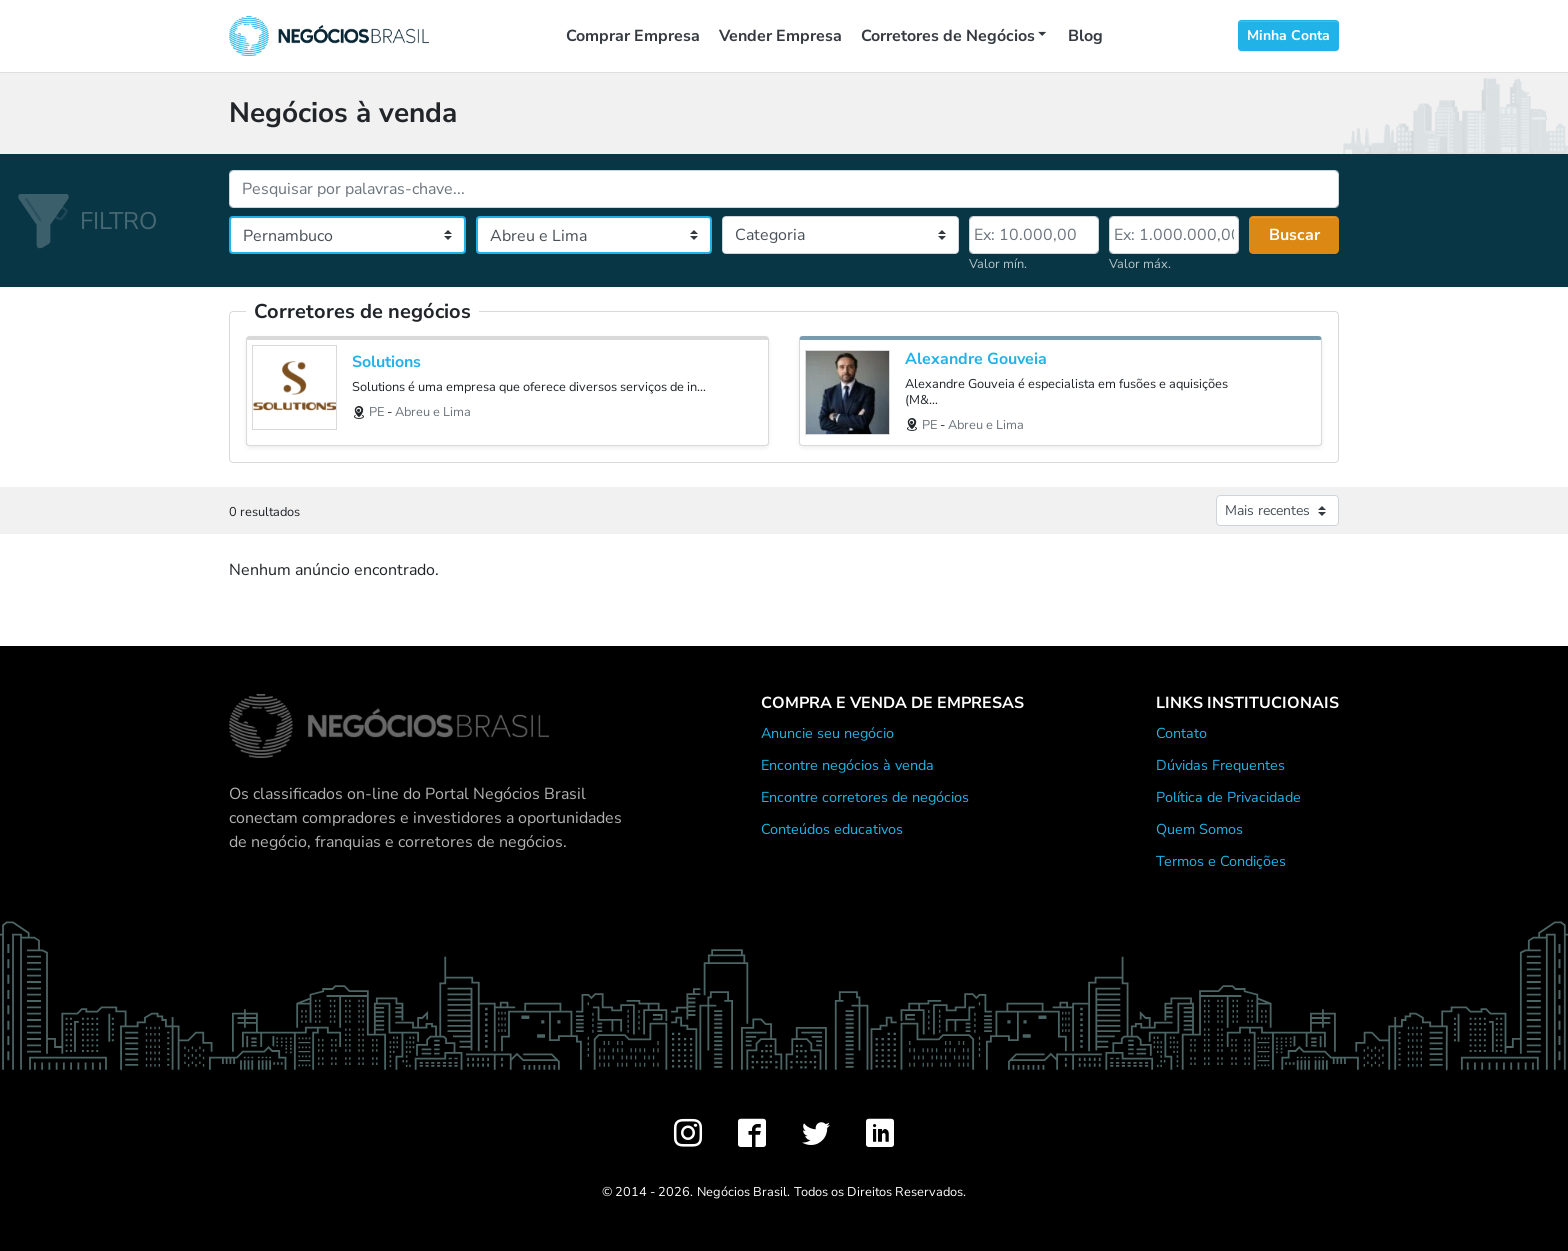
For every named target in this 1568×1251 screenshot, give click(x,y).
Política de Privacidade (1228, 797)
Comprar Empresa (633, 36)
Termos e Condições (1221, 861)
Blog (1085, 36)
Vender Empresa (780, 36)
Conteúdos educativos (832, 829)
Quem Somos (1199, 829)
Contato (1181, 733)
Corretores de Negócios (948, 36)
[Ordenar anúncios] (1277, 510)
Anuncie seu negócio (827, 733)
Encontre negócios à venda (847, 765)
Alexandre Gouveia (976, 359)
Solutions (386, 362)
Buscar (1294, 235)
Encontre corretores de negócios (865, 797)
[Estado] (347, 235)
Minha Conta (1288, 35)
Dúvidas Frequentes (1220, 765)
